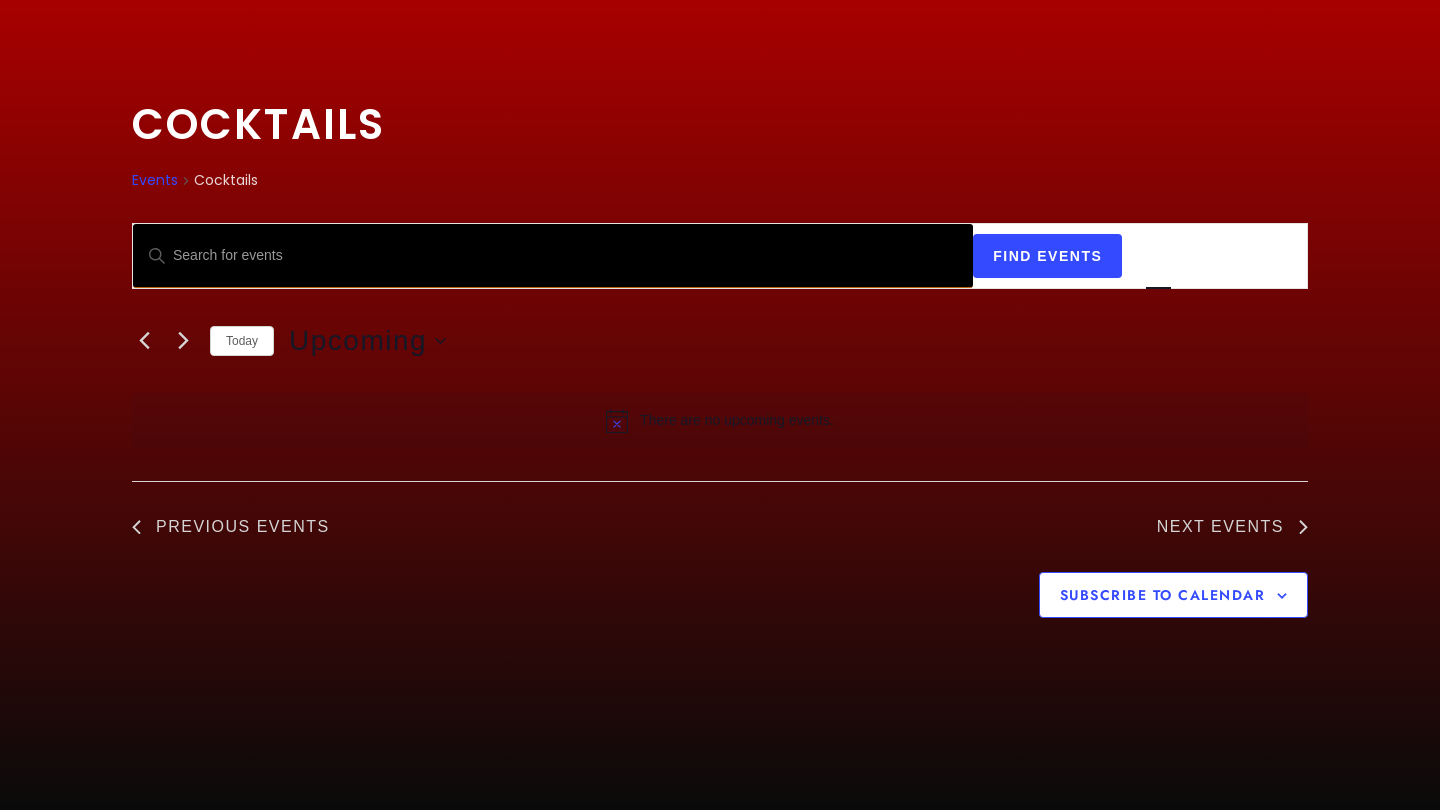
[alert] (720, 421)
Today (242, 341)
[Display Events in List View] (1158, 256)
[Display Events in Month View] (1214, 256)
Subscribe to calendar (1163, 595)
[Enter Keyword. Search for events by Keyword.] (553, 256)
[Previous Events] (144, 341)
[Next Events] (183, 341)
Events (155, 180)
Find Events (1047, 256)
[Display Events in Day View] (1270, 256)
